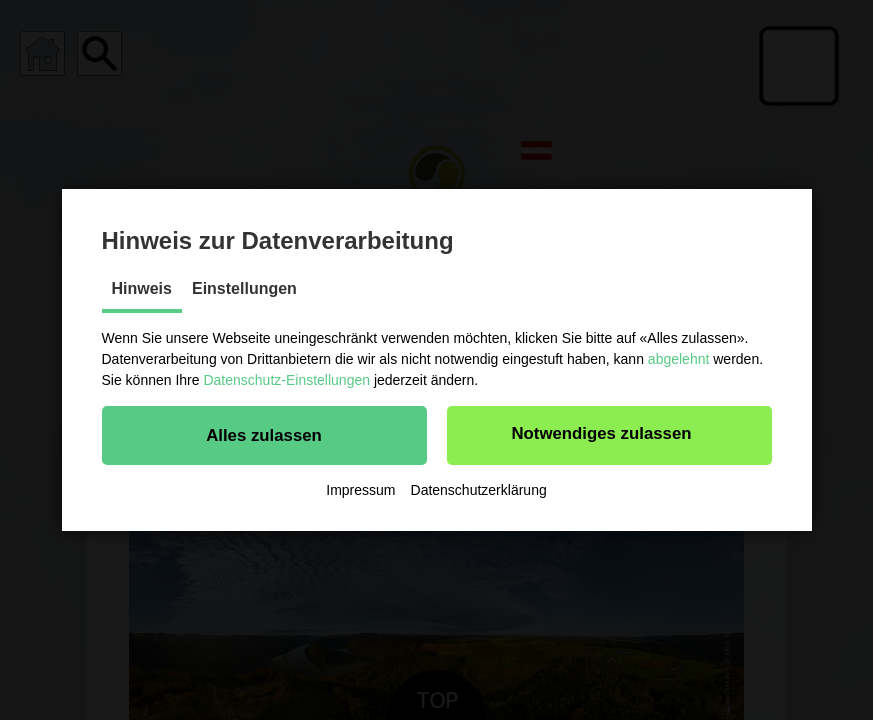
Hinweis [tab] (142, 288)
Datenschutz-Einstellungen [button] (286, 380)
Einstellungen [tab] (244, 288)
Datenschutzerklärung (479, 490)
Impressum (360, 490)
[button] (264, 435)
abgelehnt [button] (679, 359)
